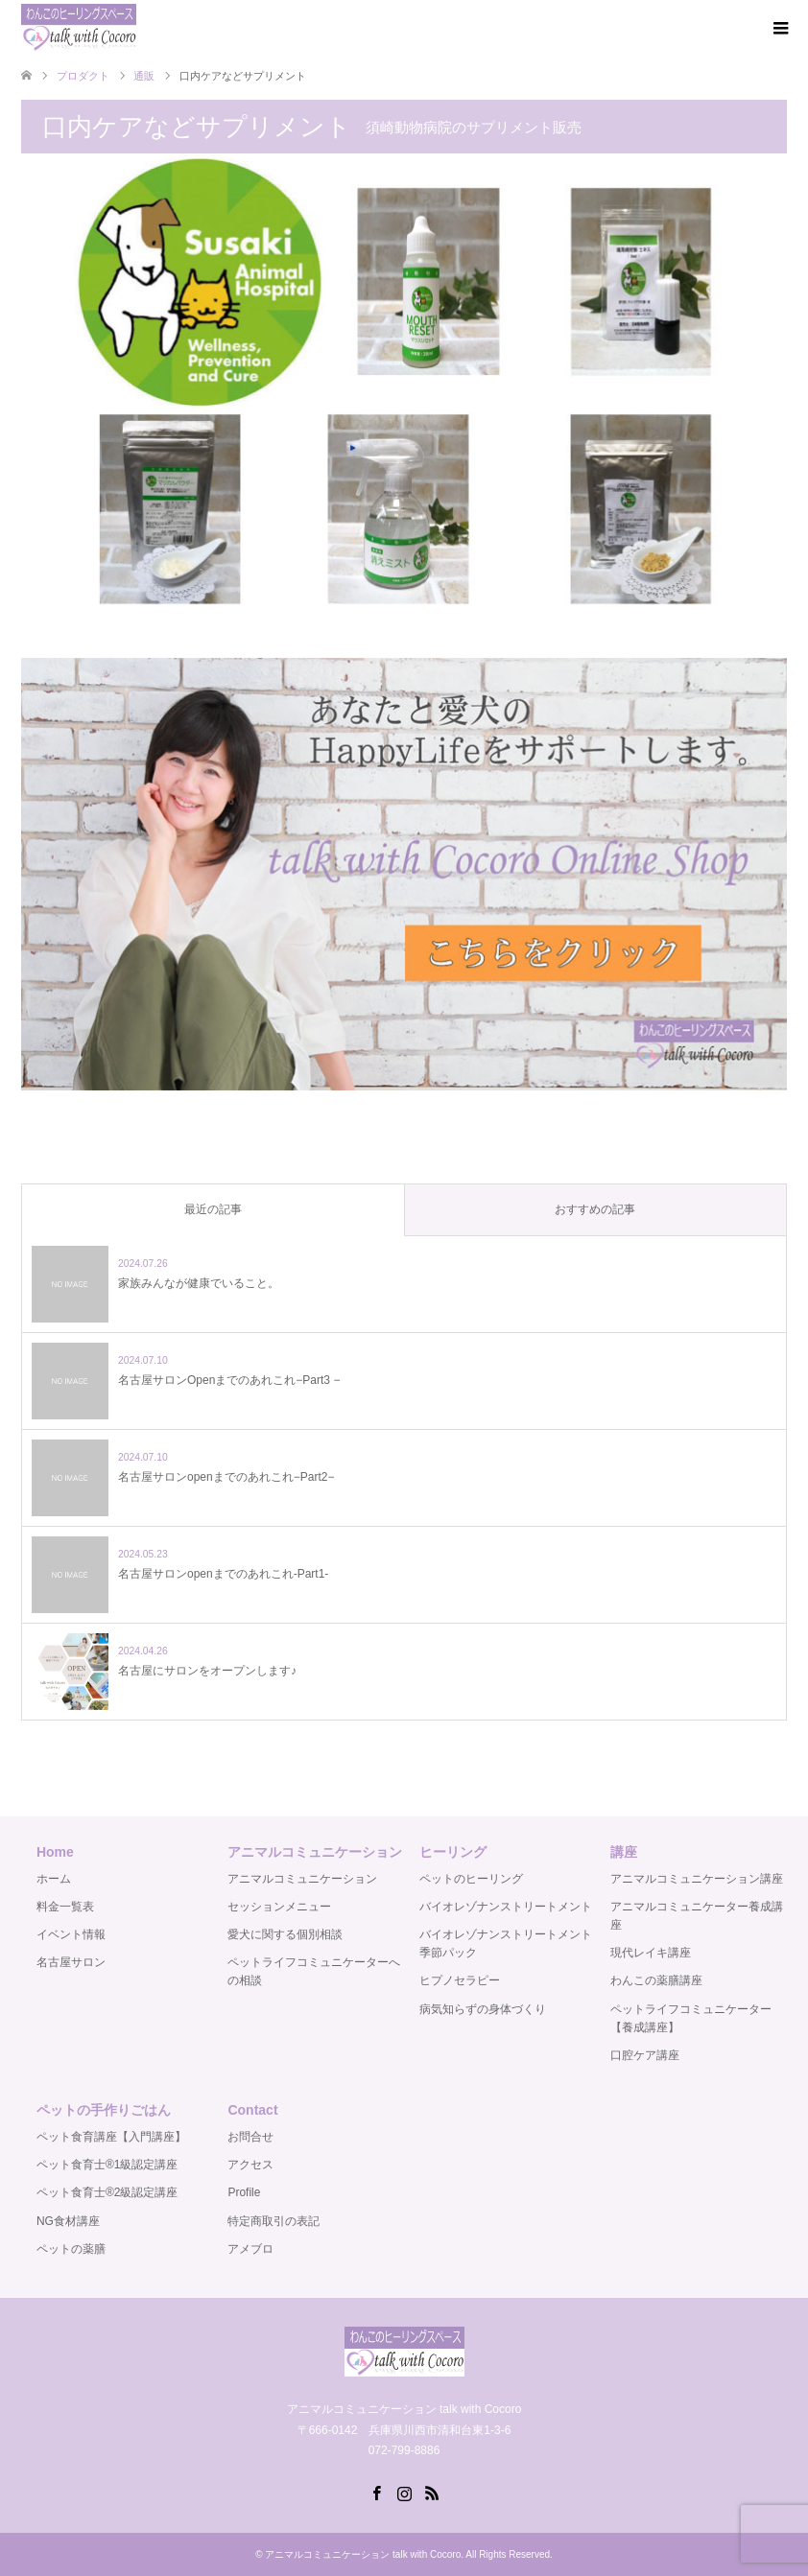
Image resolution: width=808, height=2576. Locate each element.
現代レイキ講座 (650, 1952)
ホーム (53, 1878)
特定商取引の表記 (273, 2221)
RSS (431, 2491)
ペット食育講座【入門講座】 (111, 2136)
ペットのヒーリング (471, 1878)
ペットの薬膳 (71, 2249)
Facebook (376, 2491)
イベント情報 (71, 1934)
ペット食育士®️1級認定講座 (107, 2164)
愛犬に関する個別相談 (285, 1934)
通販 (143, 76)
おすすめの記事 (595, 1209)
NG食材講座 (68, 2221)
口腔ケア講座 (644, 2055)
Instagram (404, 2491)
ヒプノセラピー (459, 1980)
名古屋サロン (71, 1962)
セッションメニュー (279, 1906)
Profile (243, 2192)
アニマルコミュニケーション (302, 1878)
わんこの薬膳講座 (656, 1980)
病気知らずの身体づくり (482, 2009)
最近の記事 (213, 1209)
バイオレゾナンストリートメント (505, 1906)
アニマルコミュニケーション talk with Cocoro (363, 2554)
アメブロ (250, 2249)
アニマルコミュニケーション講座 (696, 1878)
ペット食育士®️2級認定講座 (107, 2192)
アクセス (250, 2164)
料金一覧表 (65, 1906)
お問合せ (250, 2136)
